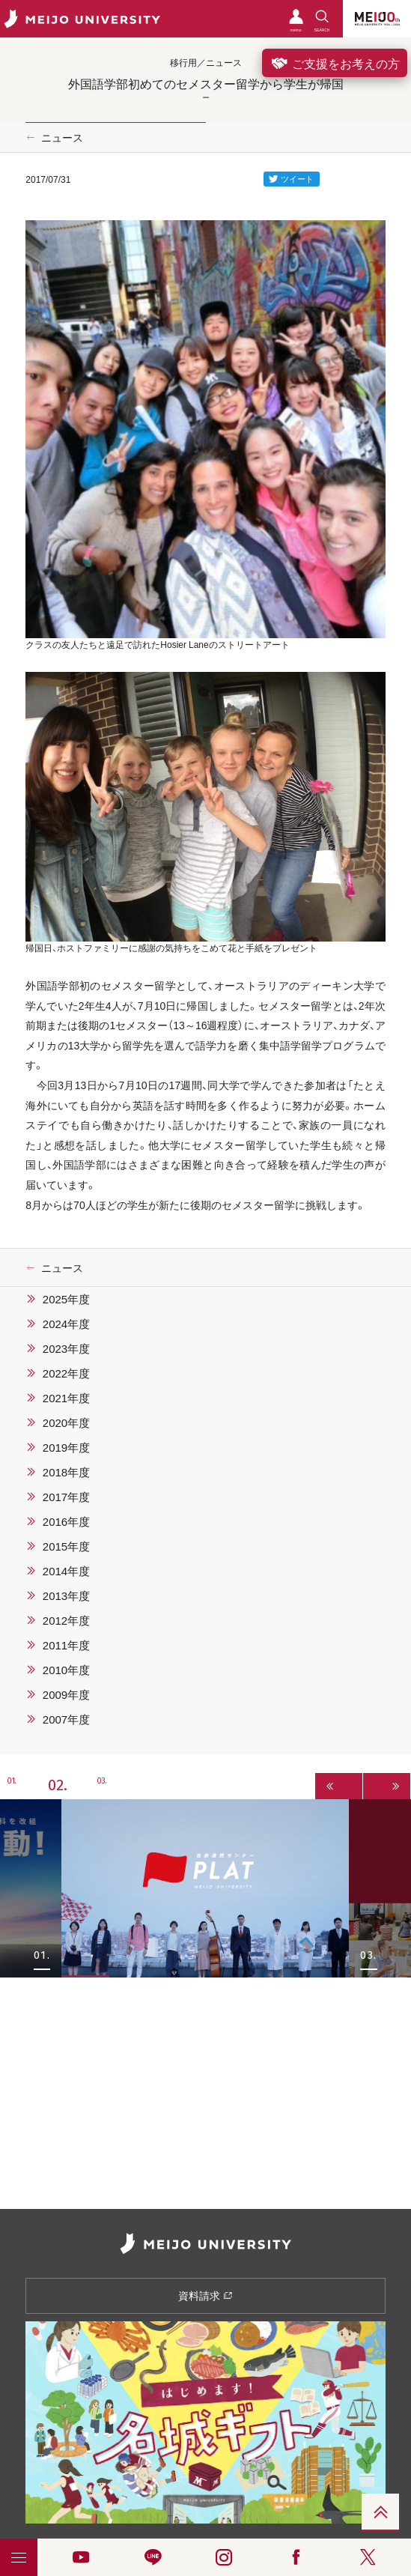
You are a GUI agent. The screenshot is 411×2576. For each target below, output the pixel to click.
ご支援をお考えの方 (335, 63)
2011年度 (66, 1645)
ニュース (62, 137)
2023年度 (66, 1348)
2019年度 (66, 1447)
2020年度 (66, 1422)
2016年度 (66, 1521)
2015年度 (66, 1546)
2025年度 (66, 1299)
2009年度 (66, 1694)
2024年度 (66, 1323)
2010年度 (66, 1669)
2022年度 (66, 1373)
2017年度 (66, 1496)
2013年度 (66, 1595)
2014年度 (66, 1571)
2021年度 (66, 1397)
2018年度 (66, 1472)
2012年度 (66, 1620)
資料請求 (205, 2295)
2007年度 (66, 1719)
